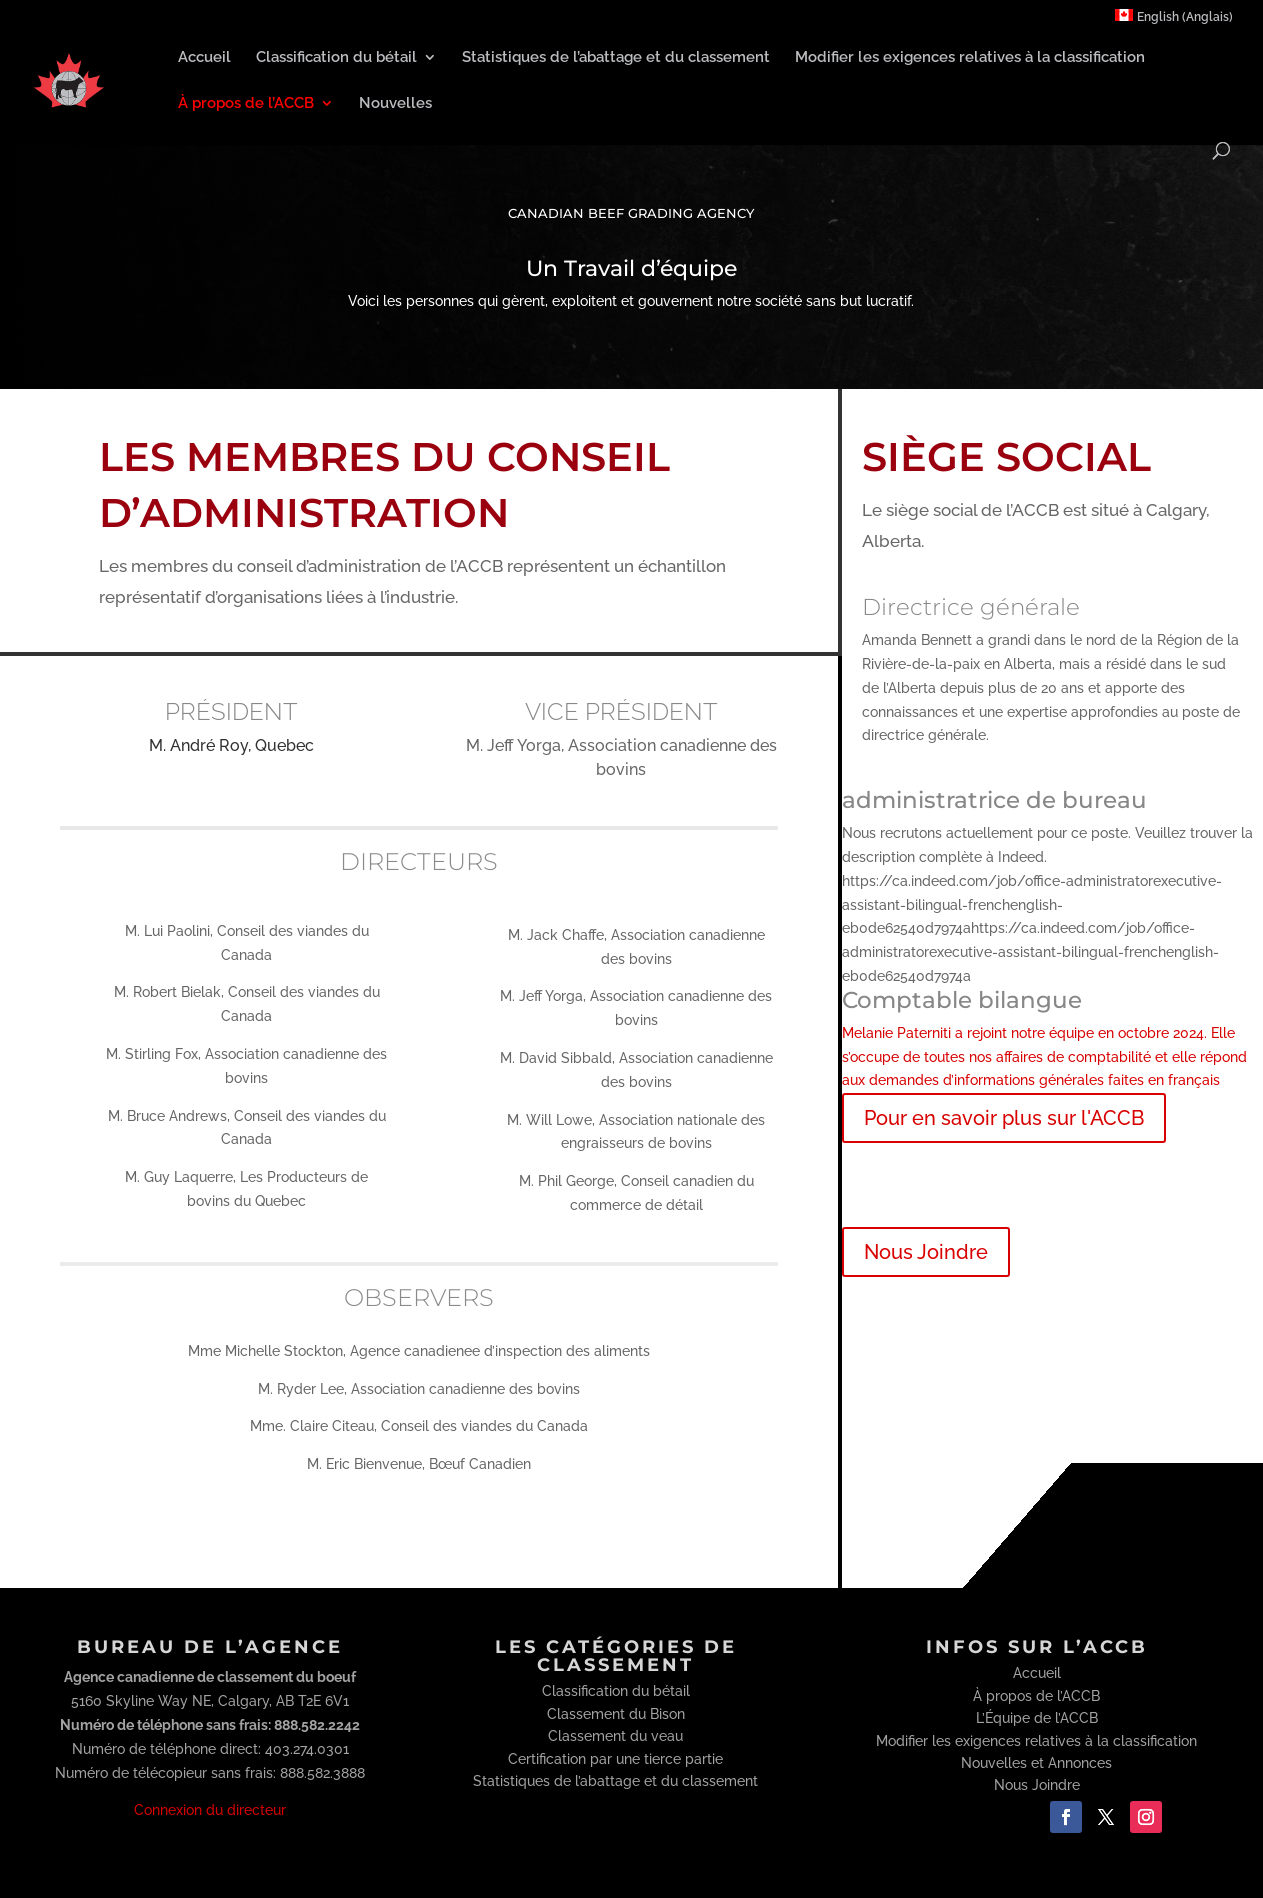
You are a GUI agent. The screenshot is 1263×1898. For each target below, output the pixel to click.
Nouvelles (395, 104)
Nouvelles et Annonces (1036, 1763)
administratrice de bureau (994, 800)
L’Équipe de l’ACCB (1037, 1718)
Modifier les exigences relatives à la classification (970, 58)
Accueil (204, 58)
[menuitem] (1174, 20)
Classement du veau (615, 1736)
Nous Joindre (926, 1252)
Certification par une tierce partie (615, 1759)
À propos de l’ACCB (246, 104)
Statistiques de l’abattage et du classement (616, 58)
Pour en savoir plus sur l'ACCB (1004, 1118)
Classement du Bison (616, 1714)
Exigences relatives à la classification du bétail (1052, 1185)
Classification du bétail (336, 58)
